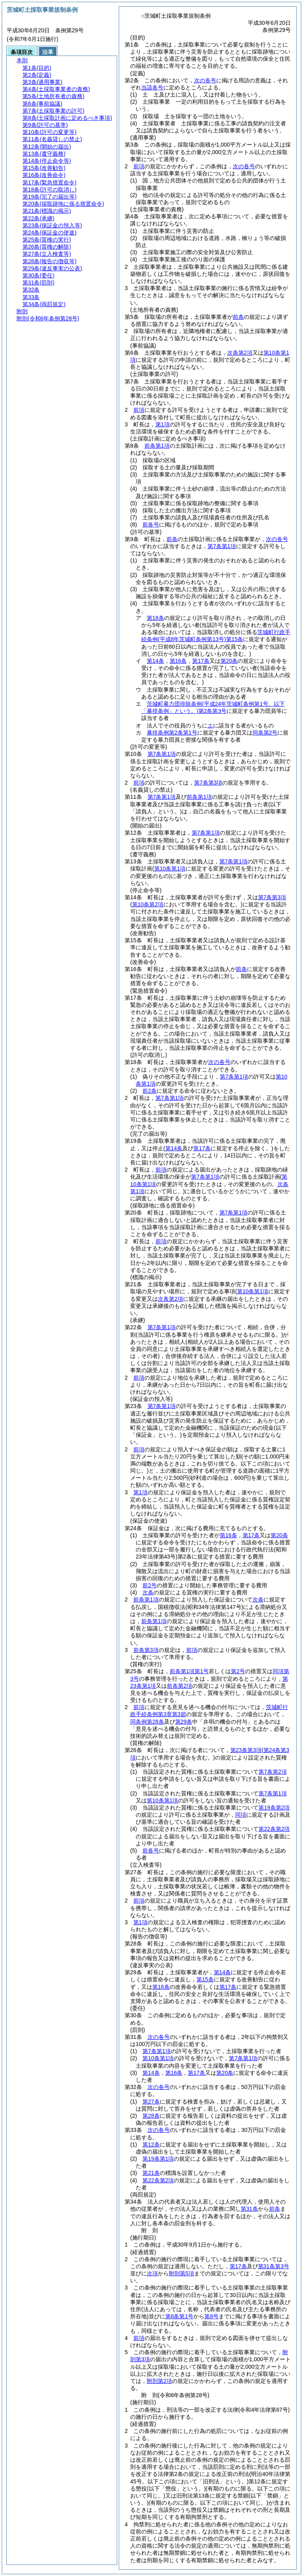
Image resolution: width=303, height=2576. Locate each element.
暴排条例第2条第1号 (172, 732)
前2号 (149, 1585)
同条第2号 (265, 732)
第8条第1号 (179, 2316)
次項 (152, 2273)
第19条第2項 (274, 1807)
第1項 (162, 424)
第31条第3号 (273, 2266)
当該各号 (152, 87)
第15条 (205, 1979)
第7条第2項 (272, 1772)
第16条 (178, 661)
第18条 (155, 618)
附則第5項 (181, 2273)
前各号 (150, 524)
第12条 (151, 2144)
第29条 (184, 1722)
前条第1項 (157, 446)
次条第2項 (239, 353)
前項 (138, 166)
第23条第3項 (246, 1750)
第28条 (151, 2116)
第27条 (151, 2101)
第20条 (229, 661)
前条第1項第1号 (189, 1671)
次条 (147, 1592)
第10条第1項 (162, 1800)
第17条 (200, 661)
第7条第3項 (208, 782)
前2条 (149, 1091)
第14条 (155, 661)
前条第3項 (146, 1650)
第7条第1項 (222, 546)
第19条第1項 (158, 2159)
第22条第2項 (274, 1829)
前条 (238, 317)
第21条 (151, 2173)
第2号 (238, 1671)
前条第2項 (179, 1686)
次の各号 (205, 80)
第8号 (211, 2316)
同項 (240, 1815)
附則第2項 (159, 2381)
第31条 (249, 2209)
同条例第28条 (147, 1722)
